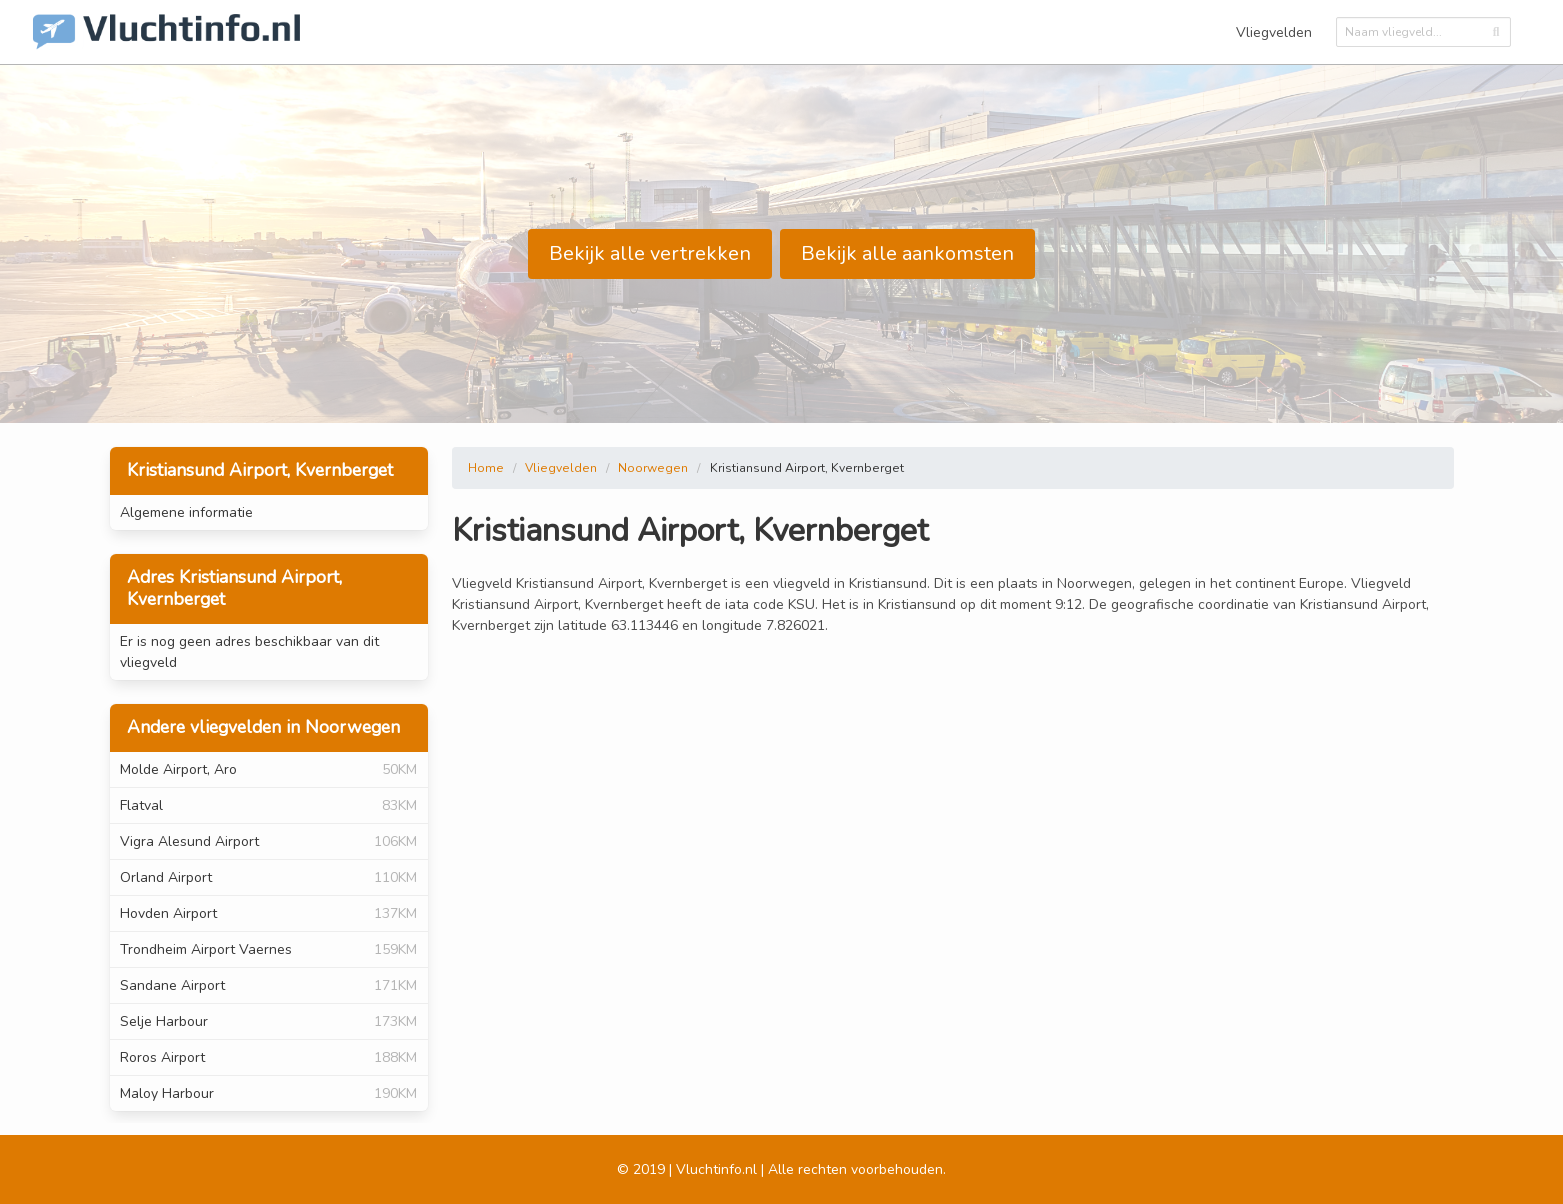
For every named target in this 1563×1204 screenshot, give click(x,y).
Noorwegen (653, 468)
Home (486, 468)
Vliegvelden (1274, 32)
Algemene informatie (186, 512)
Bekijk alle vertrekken (650, 253)
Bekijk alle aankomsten (907, 253)
